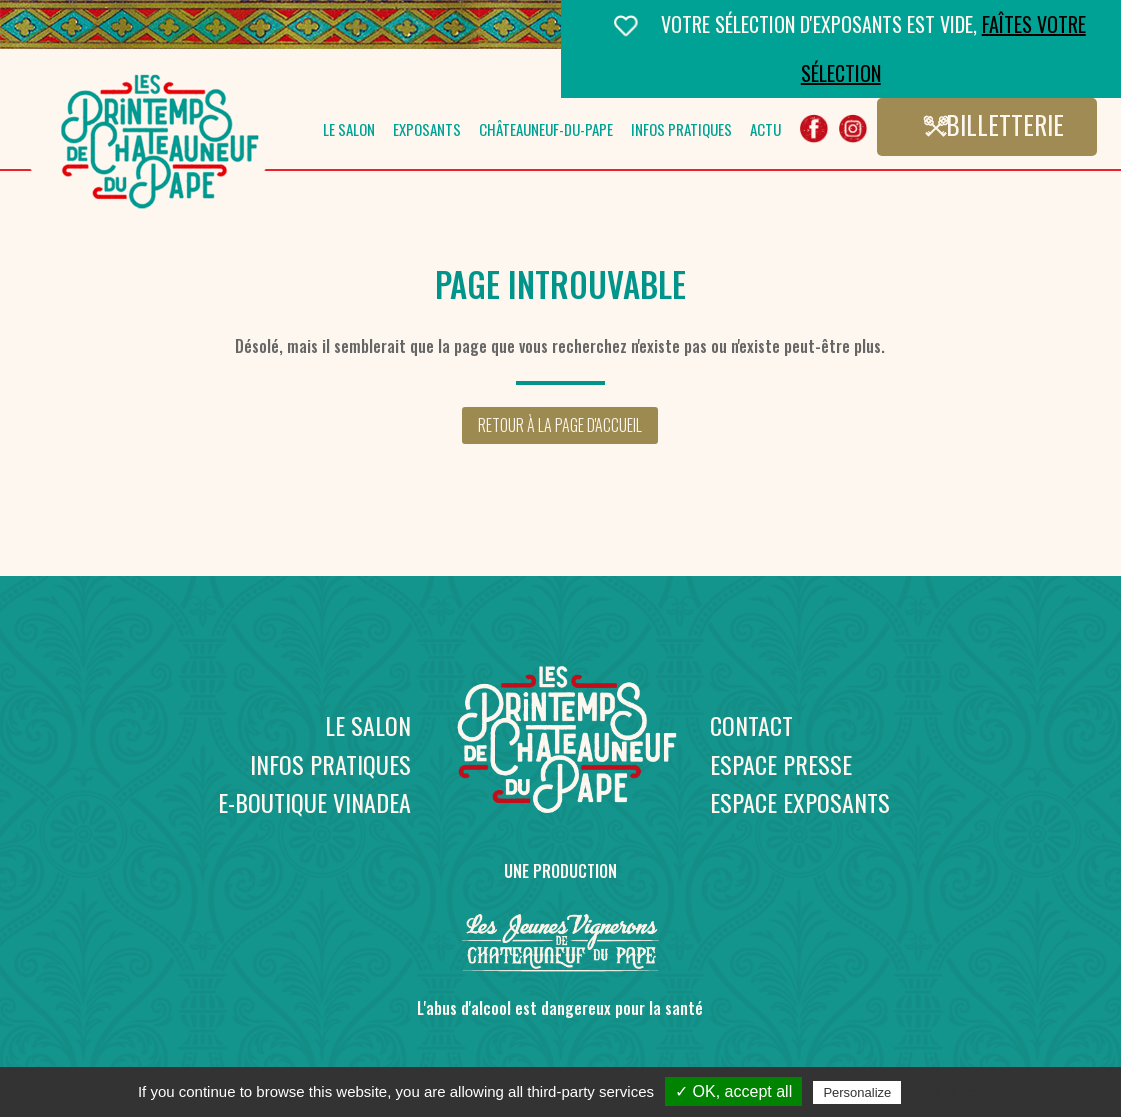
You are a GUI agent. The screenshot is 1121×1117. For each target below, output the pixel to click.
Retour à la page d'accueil (560, 425)
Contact (751, 725)
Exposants (427, 131)
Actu (765, 131)
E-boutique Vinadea (314, 802)
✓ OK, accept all (733, 1091)
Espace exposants (800, 802)
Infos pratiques (681, 131)
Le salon (349, 131)
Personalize (857, 1092)
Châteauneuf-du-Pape (546, 131)
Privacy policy (954, 1092)
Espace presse (781, 764)
